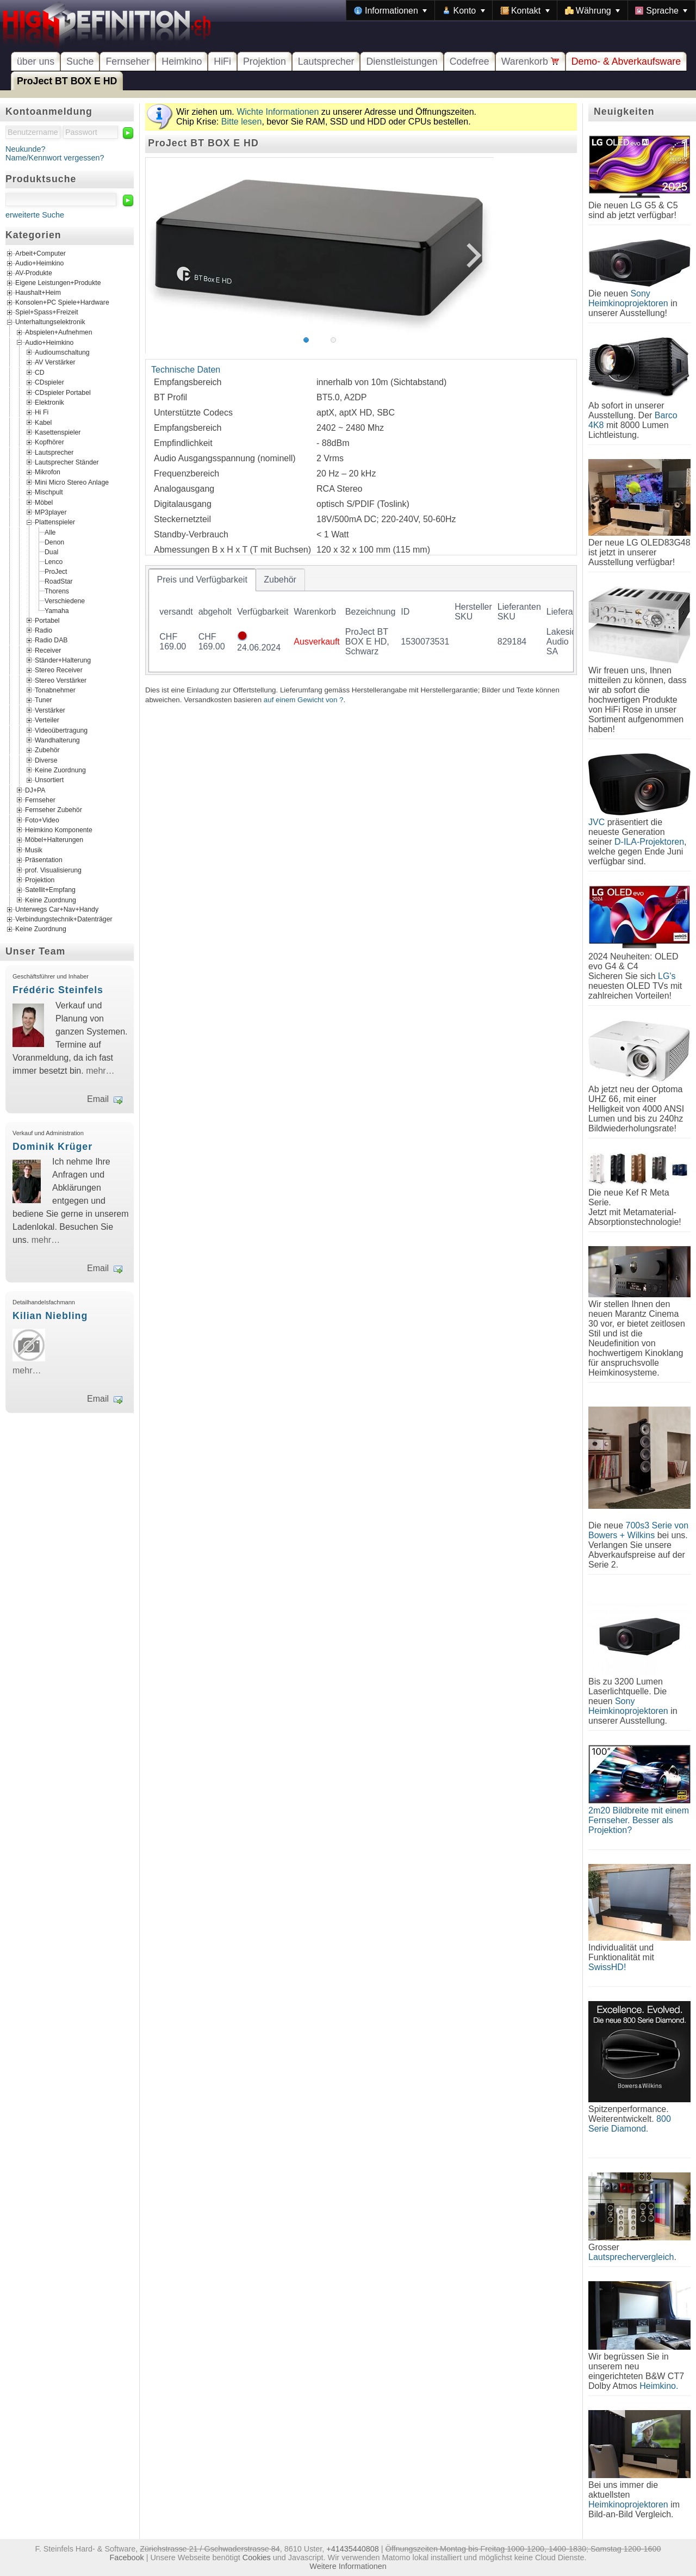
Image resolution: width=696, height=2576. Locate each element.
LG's (666, 976)
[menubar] (521, 10)
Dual (51, 551)
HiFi (222, 61)
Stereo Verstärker (60, 680)
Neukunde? (25, 149)
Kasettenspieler (57, 432)
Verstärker (50, 710)
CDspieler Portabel (63, 392)
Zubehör (47, 750)
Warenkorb (530, 61)
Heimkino (181, 61)
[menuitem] (390, 10)
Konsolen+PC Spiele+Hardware (62, 303)
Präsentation (44, 860)
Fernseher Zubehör (53, 810)
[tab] (202, 579)
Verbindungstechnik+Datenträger (64, 919)
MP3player (50, 512)
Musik (33, 849)
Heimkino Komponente (58, 830)
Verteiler (47, 720)
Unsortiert (49, 780)
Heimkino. (658, 2386)
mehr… (100, 1070)
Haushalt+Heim (38, 293)
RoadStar (59, 581)
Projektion (264, 61)
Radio (43, 630)
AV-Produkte (33, 273)
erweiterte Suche (34, 214)
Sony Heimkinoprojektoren (628, 298)
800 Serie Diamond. (629, 2123)
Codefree (469, 61)
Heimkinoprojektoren (628, 2504)
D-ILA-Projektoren (649, 841)
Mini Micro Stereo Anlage (72, 482)
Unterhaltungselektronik (50, 322)
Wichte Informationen (278, 111)
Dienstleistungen (401, 61)
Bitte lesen (241, 121)
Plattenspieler (55, 522)
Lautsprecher (326, 61)
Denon (54, 542)
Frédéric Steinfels (58, 989)
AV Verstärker (55, 362)
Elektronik (49, 402)
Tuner (43, 700)
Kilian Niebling (50, 1315)
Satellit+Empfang (50, 890)
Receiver (48, 650)
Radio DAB (51, 640)
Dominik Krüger (52, 1146)
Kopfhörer (49, 442)
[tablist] (361, 620)
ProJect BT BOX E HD (67, 81)
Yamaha (57, 610)
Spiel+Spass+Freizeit (46, 313)
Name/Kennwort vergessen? (54, 157)
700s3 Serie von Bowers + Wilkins (638, 1530)
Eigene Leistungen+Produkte (58, 283)
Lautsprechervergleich (631, 2257)
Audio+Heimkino (39, 264)
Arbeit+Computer (40, 254)
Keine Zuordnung (60, 770)
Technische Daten (185, 369)
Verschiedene (65, 600)
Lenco (54, 561)
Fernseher (127, 61)
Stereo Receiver (59, 670)
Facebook (127, 2557)
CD (40, 372)
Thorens (57, 591)
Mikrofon (47, 472)
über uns (35, 61)
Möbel (44, 502)
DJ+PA (35, 790)
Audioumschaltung (62, 352)
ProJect (56, 571)
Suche (80, 61)
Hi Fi (41, 412)
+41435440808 (352, 2548)
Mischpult (49, 492)
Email (98, 1099)
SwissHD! (607, 1967)
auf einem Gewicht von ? (304, 700)
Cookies (257, 2557)
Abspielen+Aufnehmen (58, 332)
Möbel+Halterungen (54, 840)
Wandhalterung (57, 740)
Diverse (46, 760)
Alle (50, 532)
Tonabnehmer (55, 690)
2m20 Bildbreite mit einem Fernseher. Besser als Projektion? (638, 1820)
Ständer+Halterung (63, 660)
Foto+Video (42, 819)
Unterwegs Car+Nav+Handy (56, 909)
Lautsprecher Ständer (67, 462)
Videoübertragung (61, 730)
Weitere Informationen (347, 2566)
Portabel (47, 620)
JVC (596, 822)
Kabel (43, 422)
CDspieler (49, 382)
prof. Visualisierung (53, 870)
